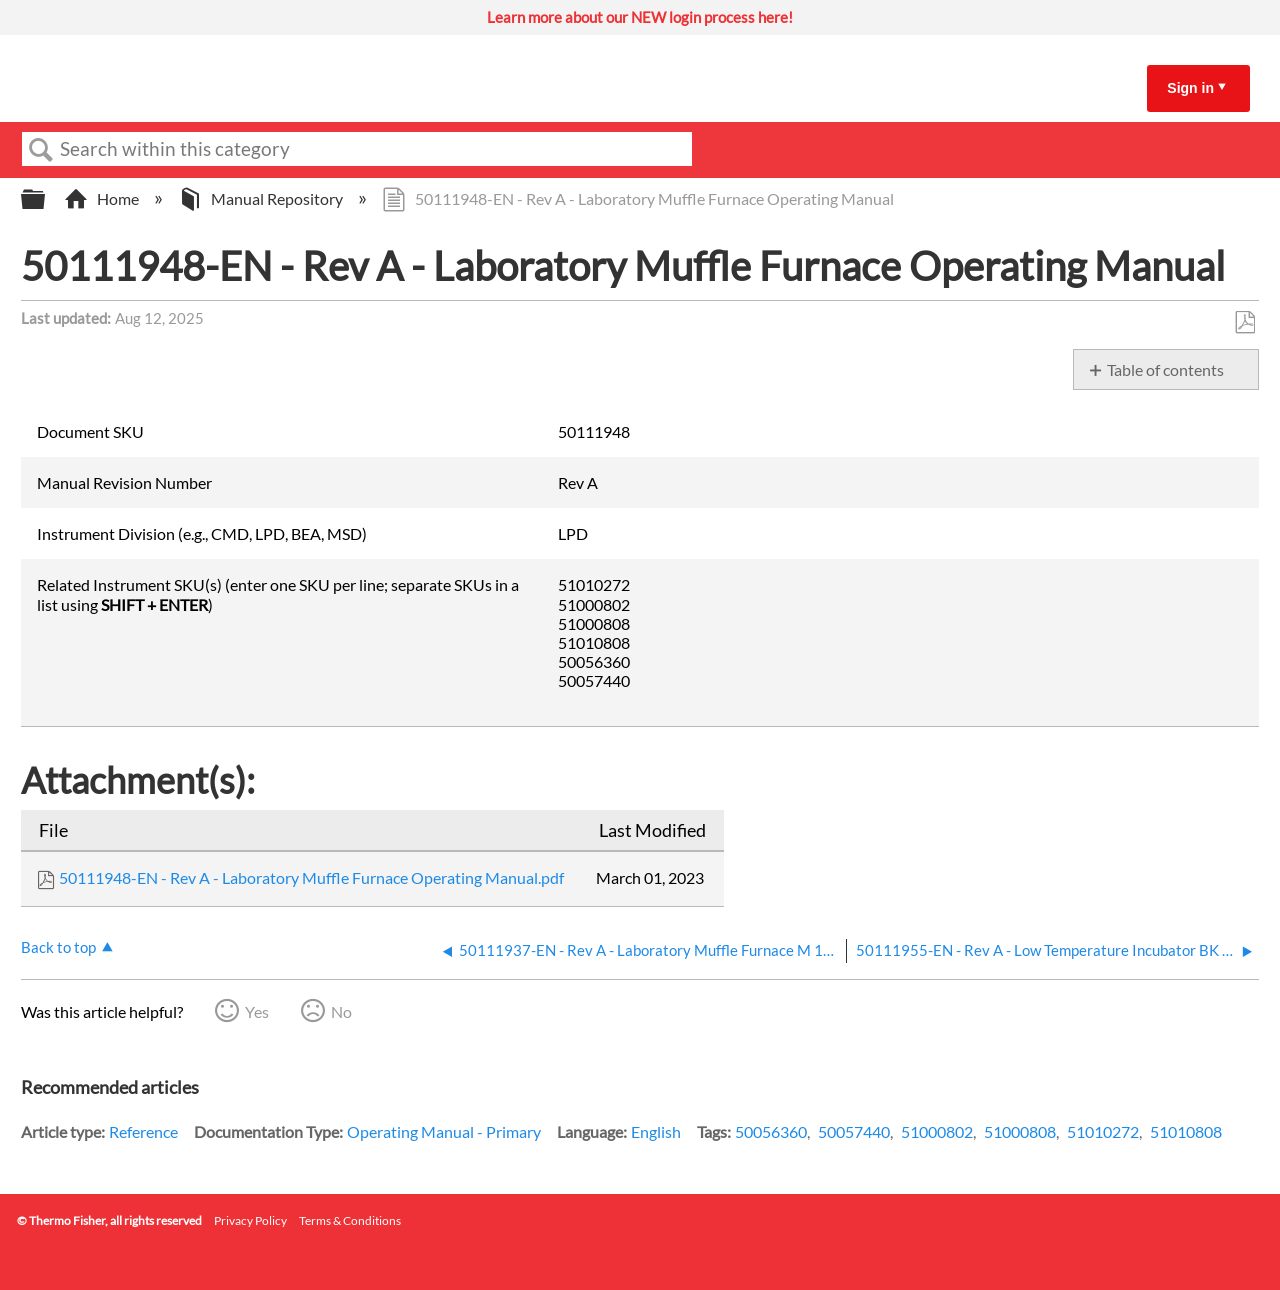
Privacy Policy (250, 1220)
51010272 (1103, 1131)
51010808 (1186, 1131)
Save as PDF (1244, 323)
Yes (257, 1011)
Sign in (1190, 88)
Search (41, 150)
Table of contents (1165, 369)
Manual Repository (262, 198)
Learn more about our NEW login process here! (640, 17)
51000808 (1020, 1131)
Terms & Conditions (350, 1220)
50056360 (771, 1131)
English (656, 1131)
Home (103, 198)
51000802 (937, 1131)
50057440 (854, 1131)
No (341, 1011)
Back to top (58, 947)
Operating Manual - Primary (444, 1131)
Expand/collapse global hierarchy (46, 199)
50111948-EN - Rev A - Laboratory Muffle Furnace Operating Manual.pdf (311, 877)
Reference (143, 1131)
